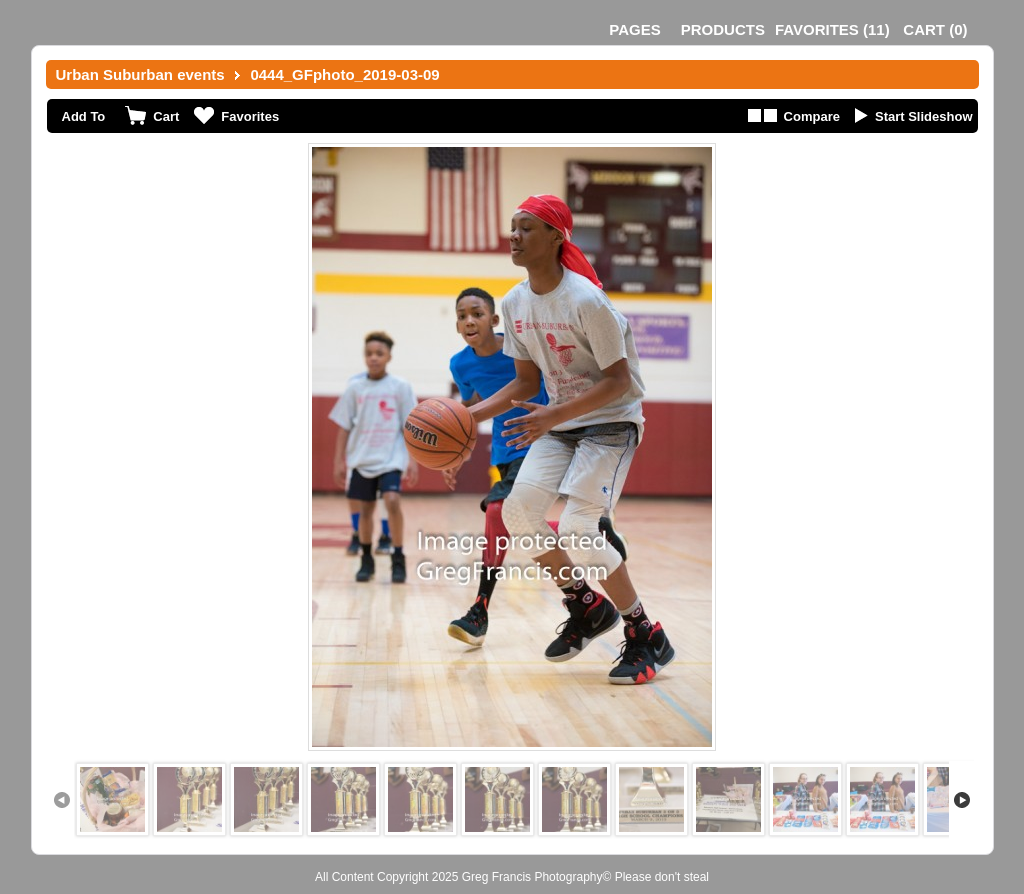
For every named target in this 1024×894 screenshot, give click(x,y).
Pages (634, 29)
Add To (84, 116)
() (832, 29)
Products (723, 29)
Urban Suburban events (140, 74)
